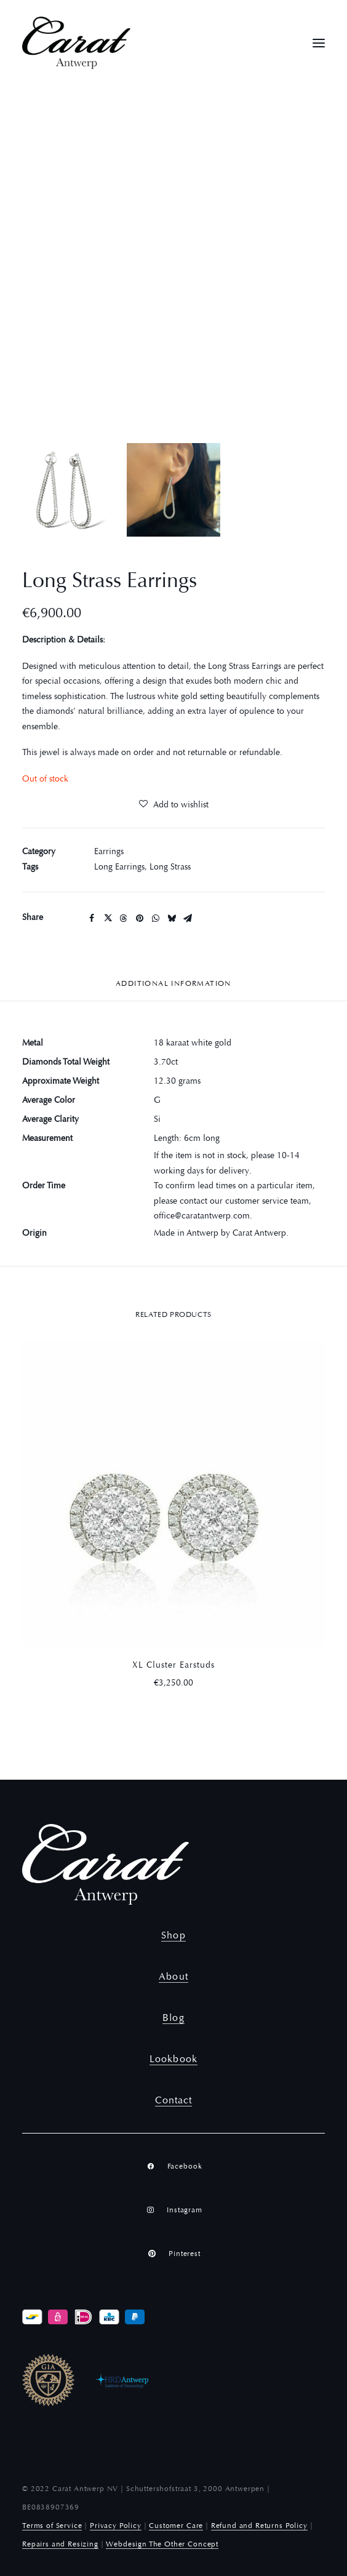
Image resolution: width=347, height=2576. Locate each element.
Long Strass (170, 867)
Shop (173, 1936)
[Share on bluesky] (171, 918)
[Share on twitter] (107, 918)
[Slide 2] (173, 490)
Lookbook (173, 2060)
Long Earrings (119, 867)
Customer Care (176, 2526)
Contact (174, 2101)
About (173, 1977)
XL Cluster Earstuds (173, 1666)
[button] (318, 43)
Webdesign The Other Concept (162, 2544)
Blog (173, 2018)
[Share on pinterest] (139, 918)
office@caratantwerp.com (202, 1216)
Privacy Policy (116, 2526)
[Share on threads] (123, 918)
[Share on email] (187, 918)
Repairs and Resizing (60, 2544)
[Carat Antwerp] (76, 43)
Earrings (109, 852)
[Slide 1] (69, 490)
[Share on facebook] (91, 918)
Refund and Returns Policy (259, 2526)
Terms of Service (52, 2526)
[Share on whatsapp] (155, 918)
